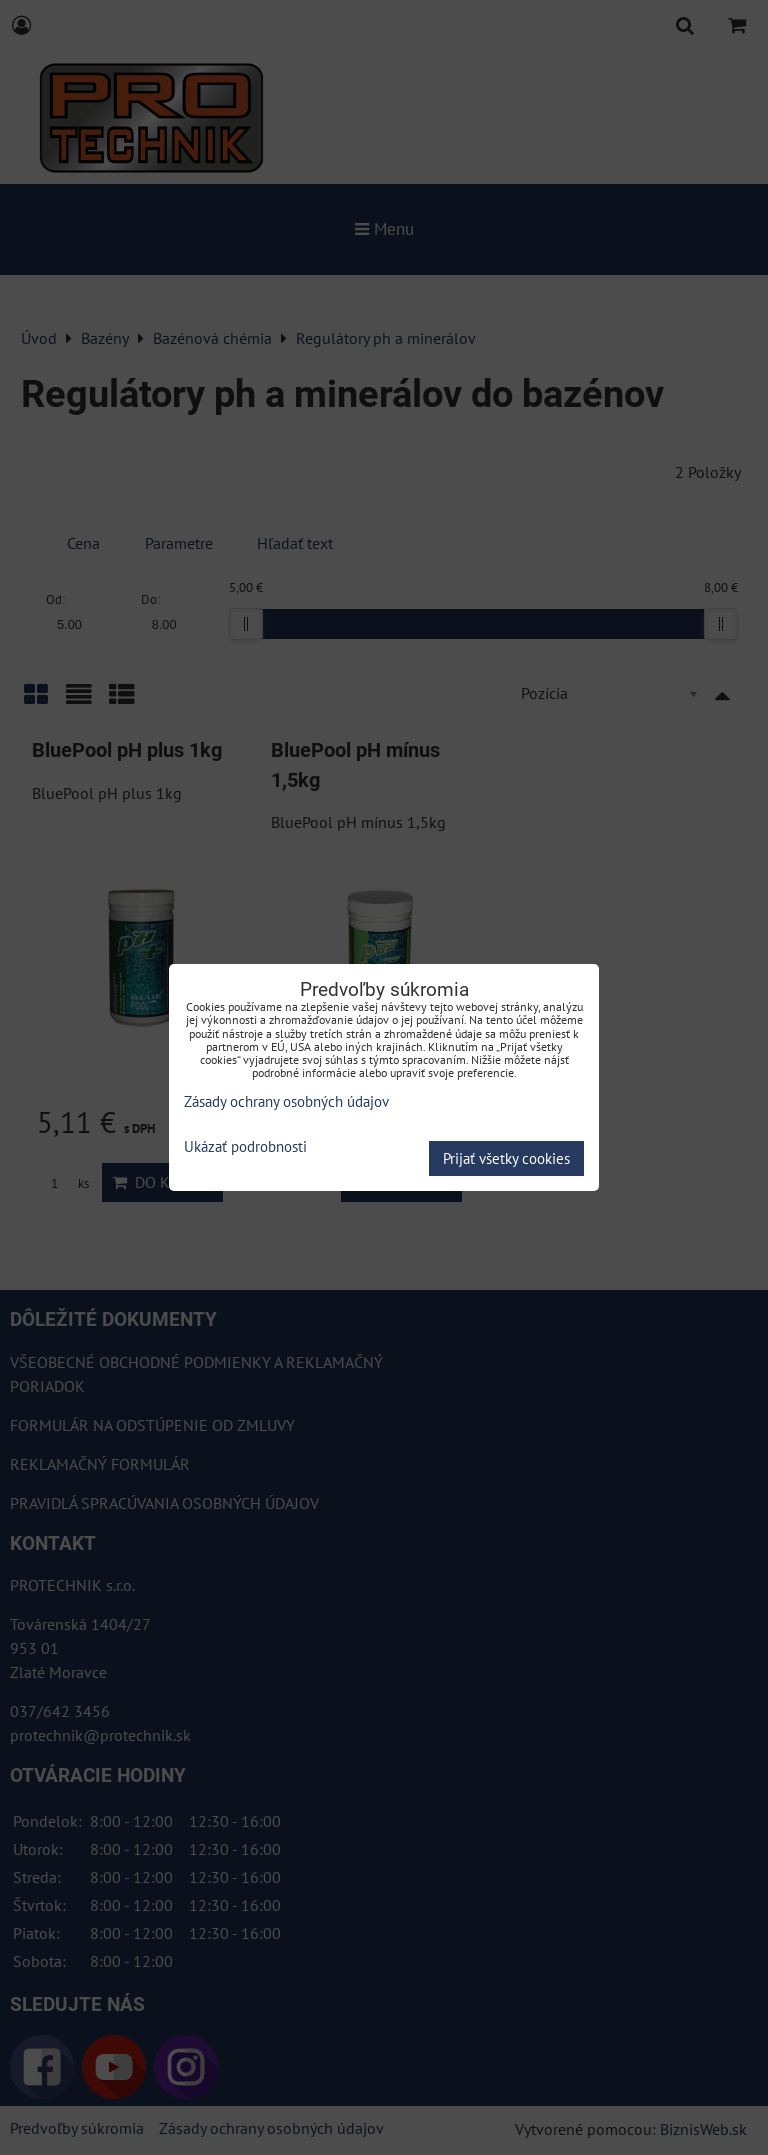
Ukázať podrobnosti (245, 1147)
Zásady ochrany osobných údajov (286, 1101)
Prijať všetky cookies (506, 1158)
